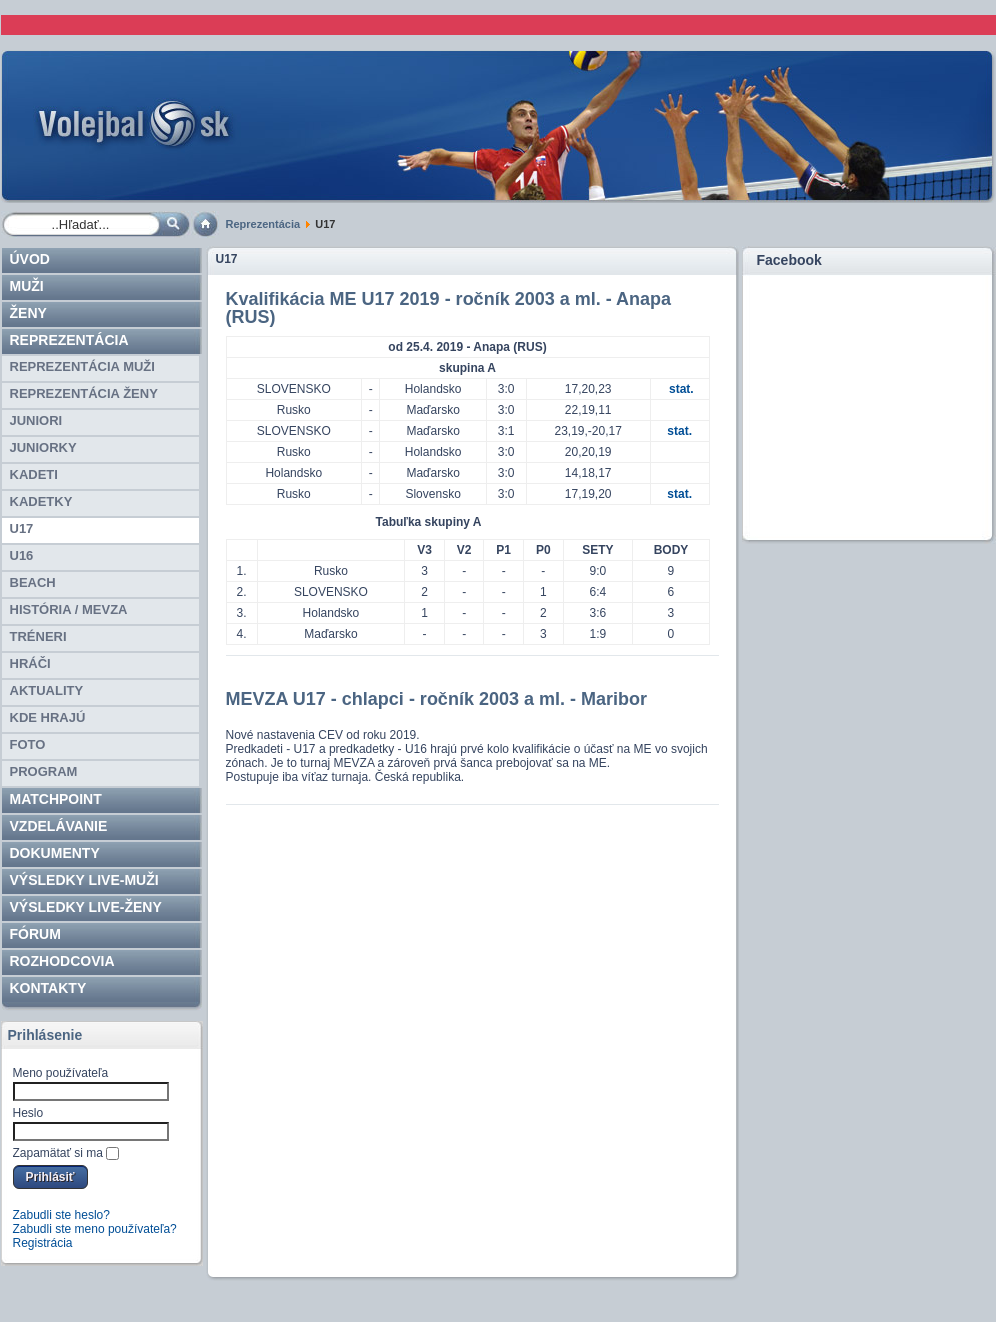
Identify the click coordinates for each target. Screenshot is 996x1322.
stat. (681, 389)
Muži (27, 286)
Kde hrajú (48, 717)
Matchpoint (56, 799)
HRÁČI (30, 663)
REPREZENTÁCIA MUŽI (82, 366)
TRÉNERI (38, 636)
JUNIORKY (43, 447)
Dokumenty (55, 853)
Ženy (28, 313)
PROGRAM (44, 771)
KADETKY (41, 501)
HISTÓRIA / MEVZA (69, 609)
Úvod (30, 259)
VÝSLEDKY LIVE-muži (84, 880)
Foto (28, 744)
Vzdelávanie (59, 826)
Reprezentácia (263, 224)
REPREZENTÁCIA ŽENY (84, 393)
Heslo (28, 1113)
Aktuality (47, 690)
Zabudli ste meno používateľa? (95, 1229)
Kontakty (48, 988)
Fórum (35, 934)
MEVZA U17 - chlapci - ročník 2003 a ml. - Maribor (436, 699)
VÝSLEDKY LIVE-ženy (86, 907)
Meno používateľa (61, 1073)
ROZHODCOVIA (62, 961)
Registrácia (43, 1243)
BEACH (33, 582)
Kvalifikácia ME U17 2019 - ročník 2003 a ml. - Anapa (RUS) (449, 308)
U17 (22, 528)
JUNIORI (36, 420)
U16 (22, 555)
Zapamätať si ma (58, 1153)
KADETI (34, 474)
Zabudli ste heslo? (61, 1215)
